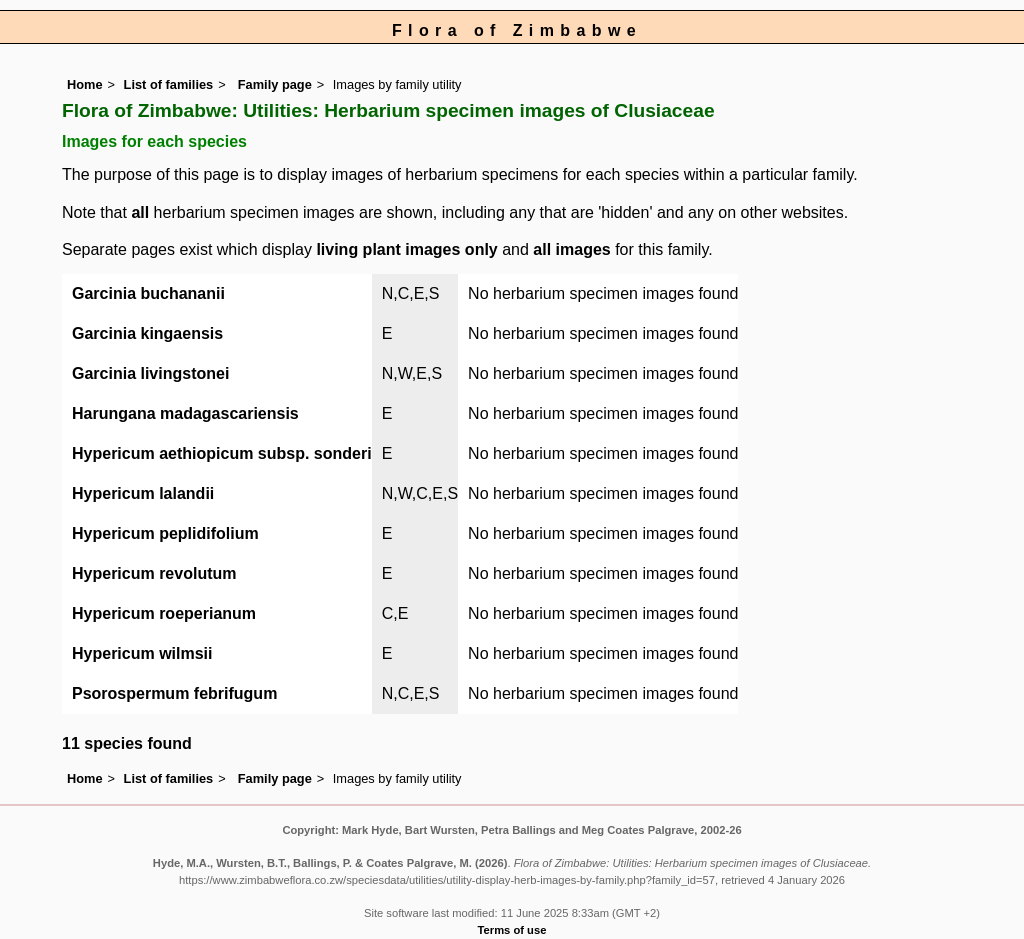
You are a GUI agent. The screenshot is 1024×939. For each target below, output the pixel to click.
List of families (169, 84)
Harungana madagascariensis (185, 413)
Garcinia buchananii (148, 293)
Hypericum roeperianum (164, 613)
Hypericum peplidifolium (165, 533)
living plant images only (406, 249)
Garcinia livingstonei (150, 373)
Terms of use (512, 930)
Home (85, 84)
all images (571, 249)
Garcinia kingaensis (147, 333)
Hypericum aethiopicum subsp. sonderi (222, 453)
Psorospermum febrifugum (174, 693)
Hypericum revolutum (154, 573)
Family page (275, 84)
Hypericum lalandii (143, 493)
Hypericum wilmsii (142, 653)
